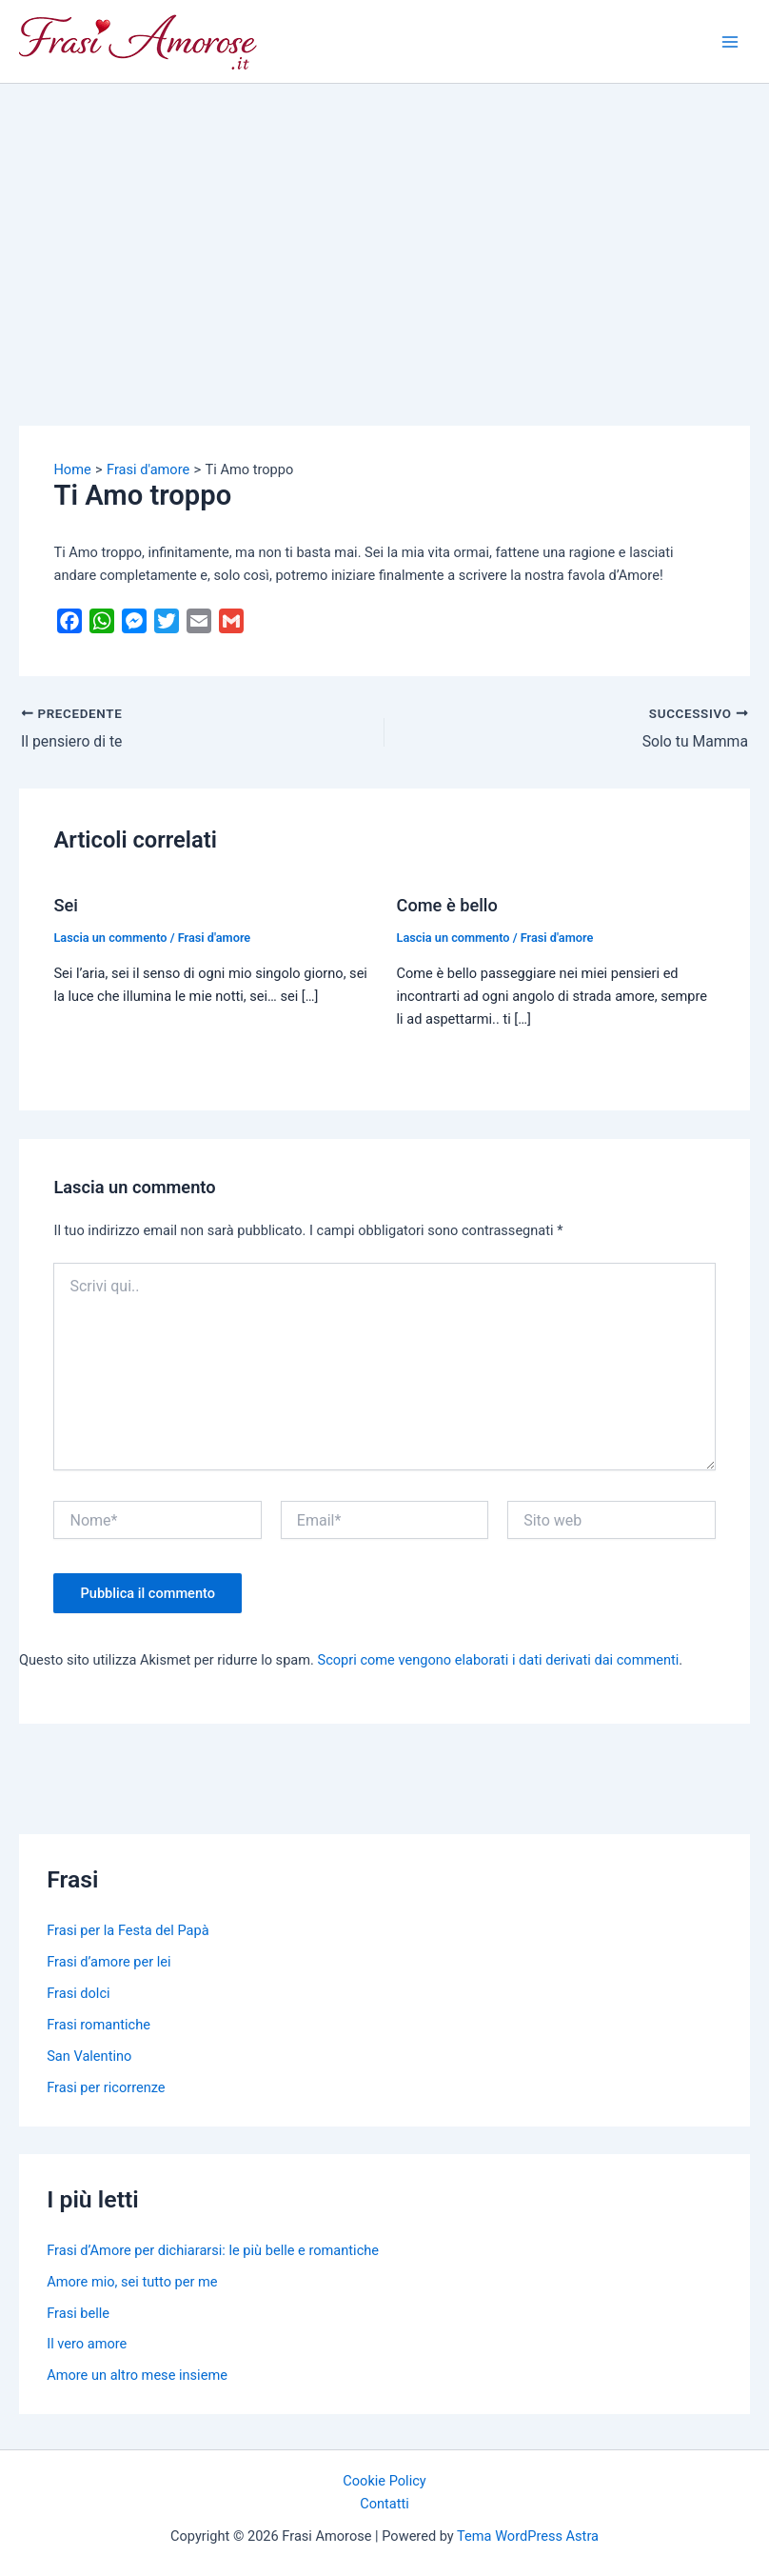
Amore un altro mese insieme (137, 2375)
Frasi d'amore (214, 937)
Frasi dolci (78, 1993)
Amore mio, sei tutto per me (132, 2281)
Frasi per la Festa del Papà (127, 1930)
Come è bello (447, 905)
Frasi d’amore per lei (108, 1961)
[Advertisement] (384, 226)
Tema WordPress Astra (528, 2536)
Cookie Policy (384, 2480)
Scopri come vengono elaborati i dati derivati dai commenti (499, 1659)
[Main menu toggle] (730, 42)
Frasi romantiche (98, 2024)
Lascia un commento (110, 937)
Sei (65, 905)
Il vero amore (87, 2343)
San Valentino (89, 2056)
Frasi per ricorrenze (106, 2086)
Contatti (384, 2503)
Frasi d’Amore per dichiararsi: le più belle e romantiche (213, 2250)
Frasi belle (78, 2313)
